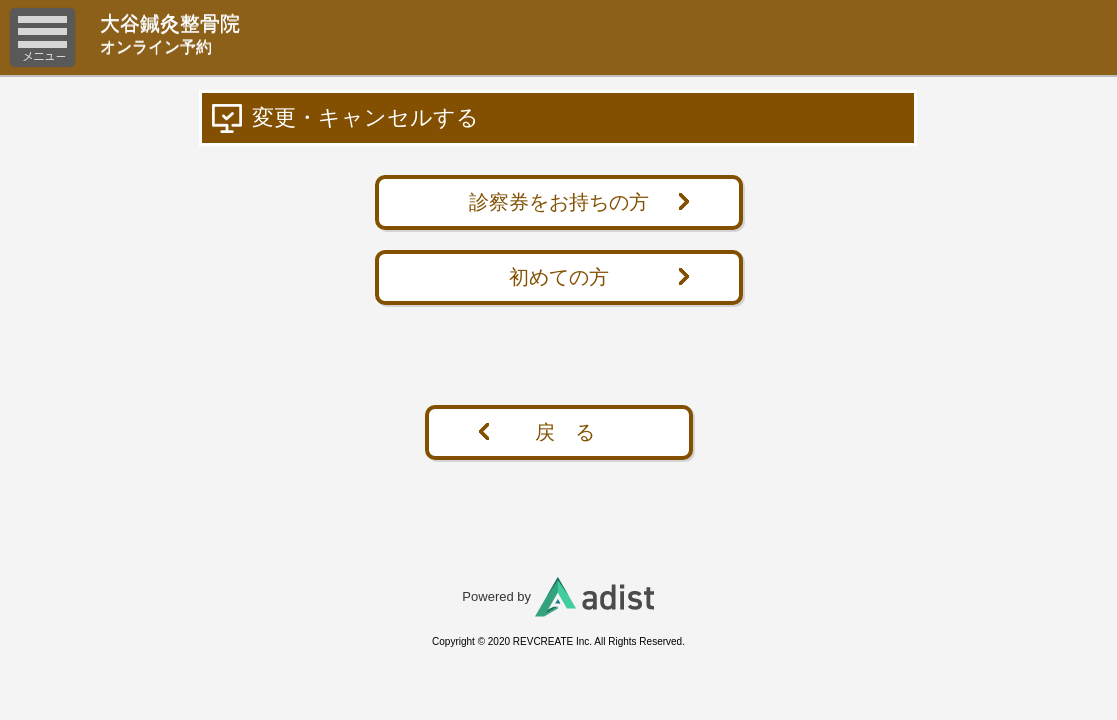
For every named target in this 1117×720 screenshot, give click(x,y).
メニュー (42, 37)
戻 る (565, 432)
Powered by (558, 596)
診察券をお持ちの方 (559, 202)
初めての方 (559, 277)
